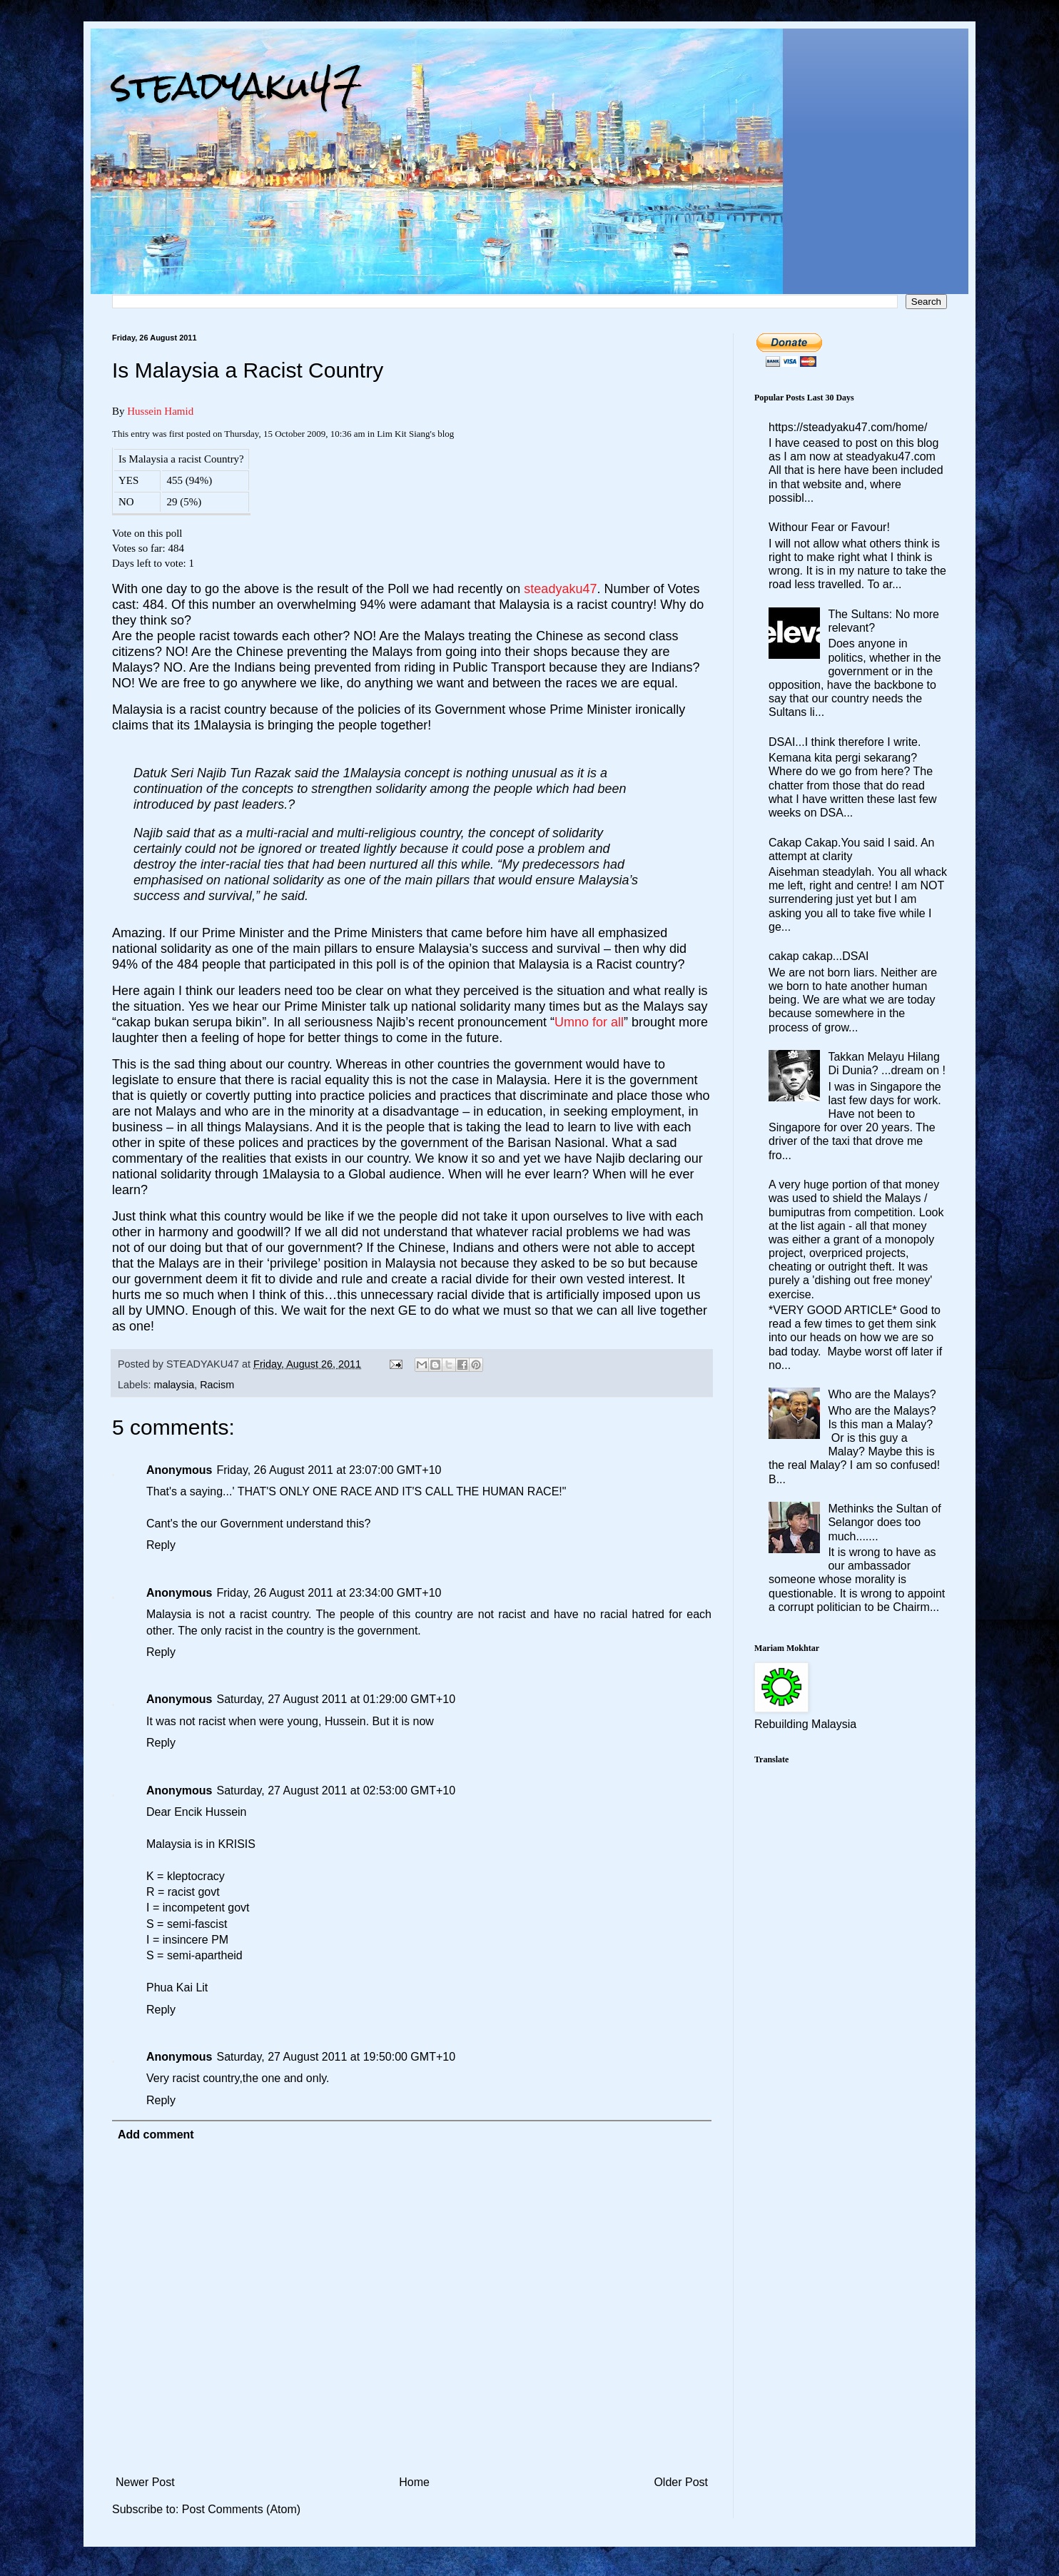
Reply (161, 1545)
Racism (217, 1384)
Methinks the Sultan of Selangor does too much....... (884, 1522)
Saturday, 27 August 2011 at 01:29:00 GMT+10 (335, 1699)
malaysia (173, 1384)
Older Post (681, 2482)
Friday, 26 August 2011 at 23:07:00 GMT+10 (328, 1470)
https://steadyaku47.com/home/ (848, 427)
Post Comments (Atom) (241, 2509)
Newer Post (145, 2482)
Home (414, 2482)
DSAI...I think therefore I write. (845, 742)
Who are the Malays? (882, 1394)
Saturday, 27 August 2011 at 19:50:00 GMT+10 (335, 2057)
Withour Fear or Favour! (829, 527)
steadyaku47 (237, 85)
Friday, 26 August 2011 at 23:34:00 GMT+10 (328, 1593)
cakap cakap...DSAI (819, 956)
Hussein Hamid (160, 411)
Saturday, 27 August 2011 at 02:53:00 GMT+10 (335, 1790)
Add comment (156, 2134)
